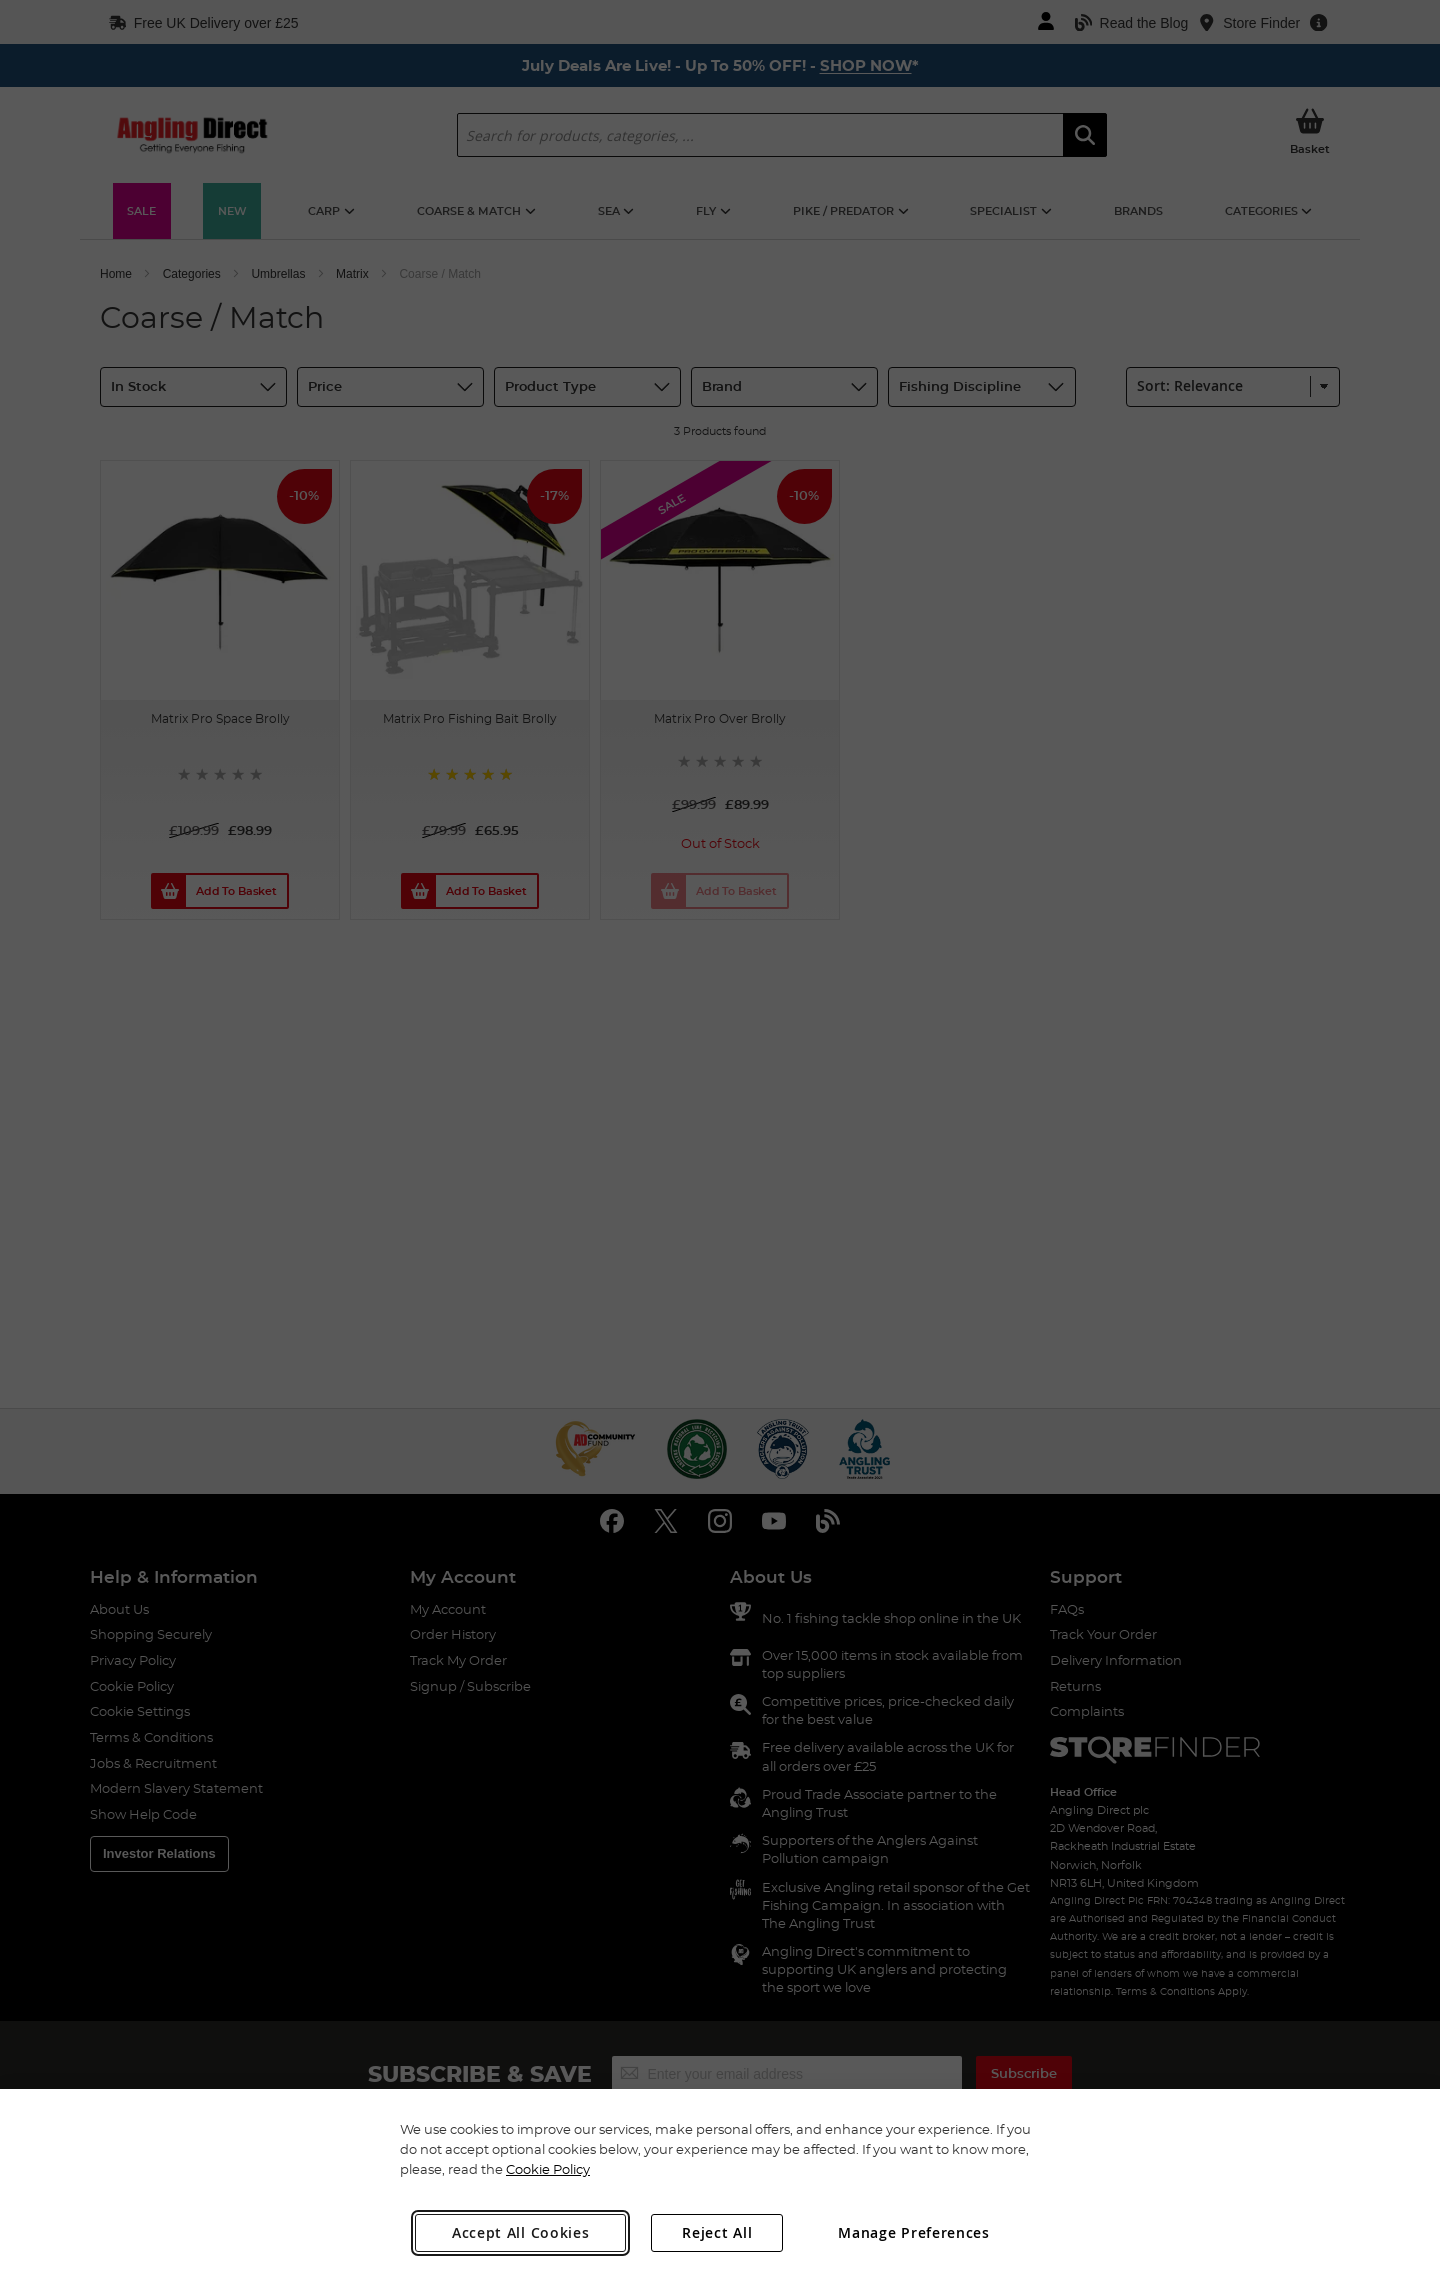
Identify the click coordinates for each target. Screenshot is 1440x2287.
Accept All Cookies (521, 2232)
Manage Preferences (914, 2232)
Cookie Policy (548, 2169)
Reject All (717, 2232)
